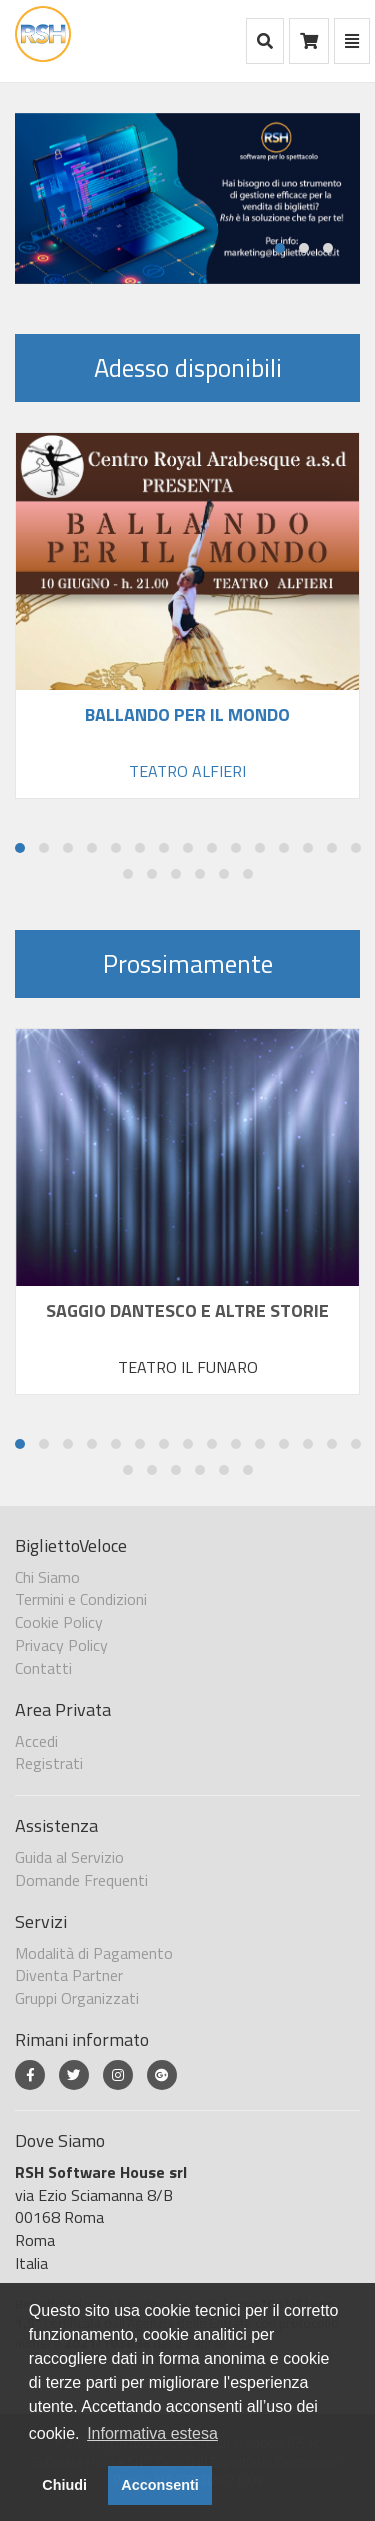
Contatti (43, 1668)
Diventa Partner (69, 1975)
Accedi (36, 1741)
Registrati (49, 1763)
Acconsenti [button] (160, 2485)
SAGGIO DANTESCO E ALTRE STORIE (187, 1309)
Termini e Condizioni (81, 1599)
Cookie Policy (59, 1622)
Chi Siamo (47, 1577)
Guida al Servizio (69, 1857)
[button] (280, 248)
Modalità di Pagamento (94, 1953)
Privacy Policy (61, 1645)
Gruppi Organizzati (77, 1998)
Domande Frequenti (81, 1880)
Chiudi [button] (64, 2485)
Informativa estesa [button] (152, 2433)
